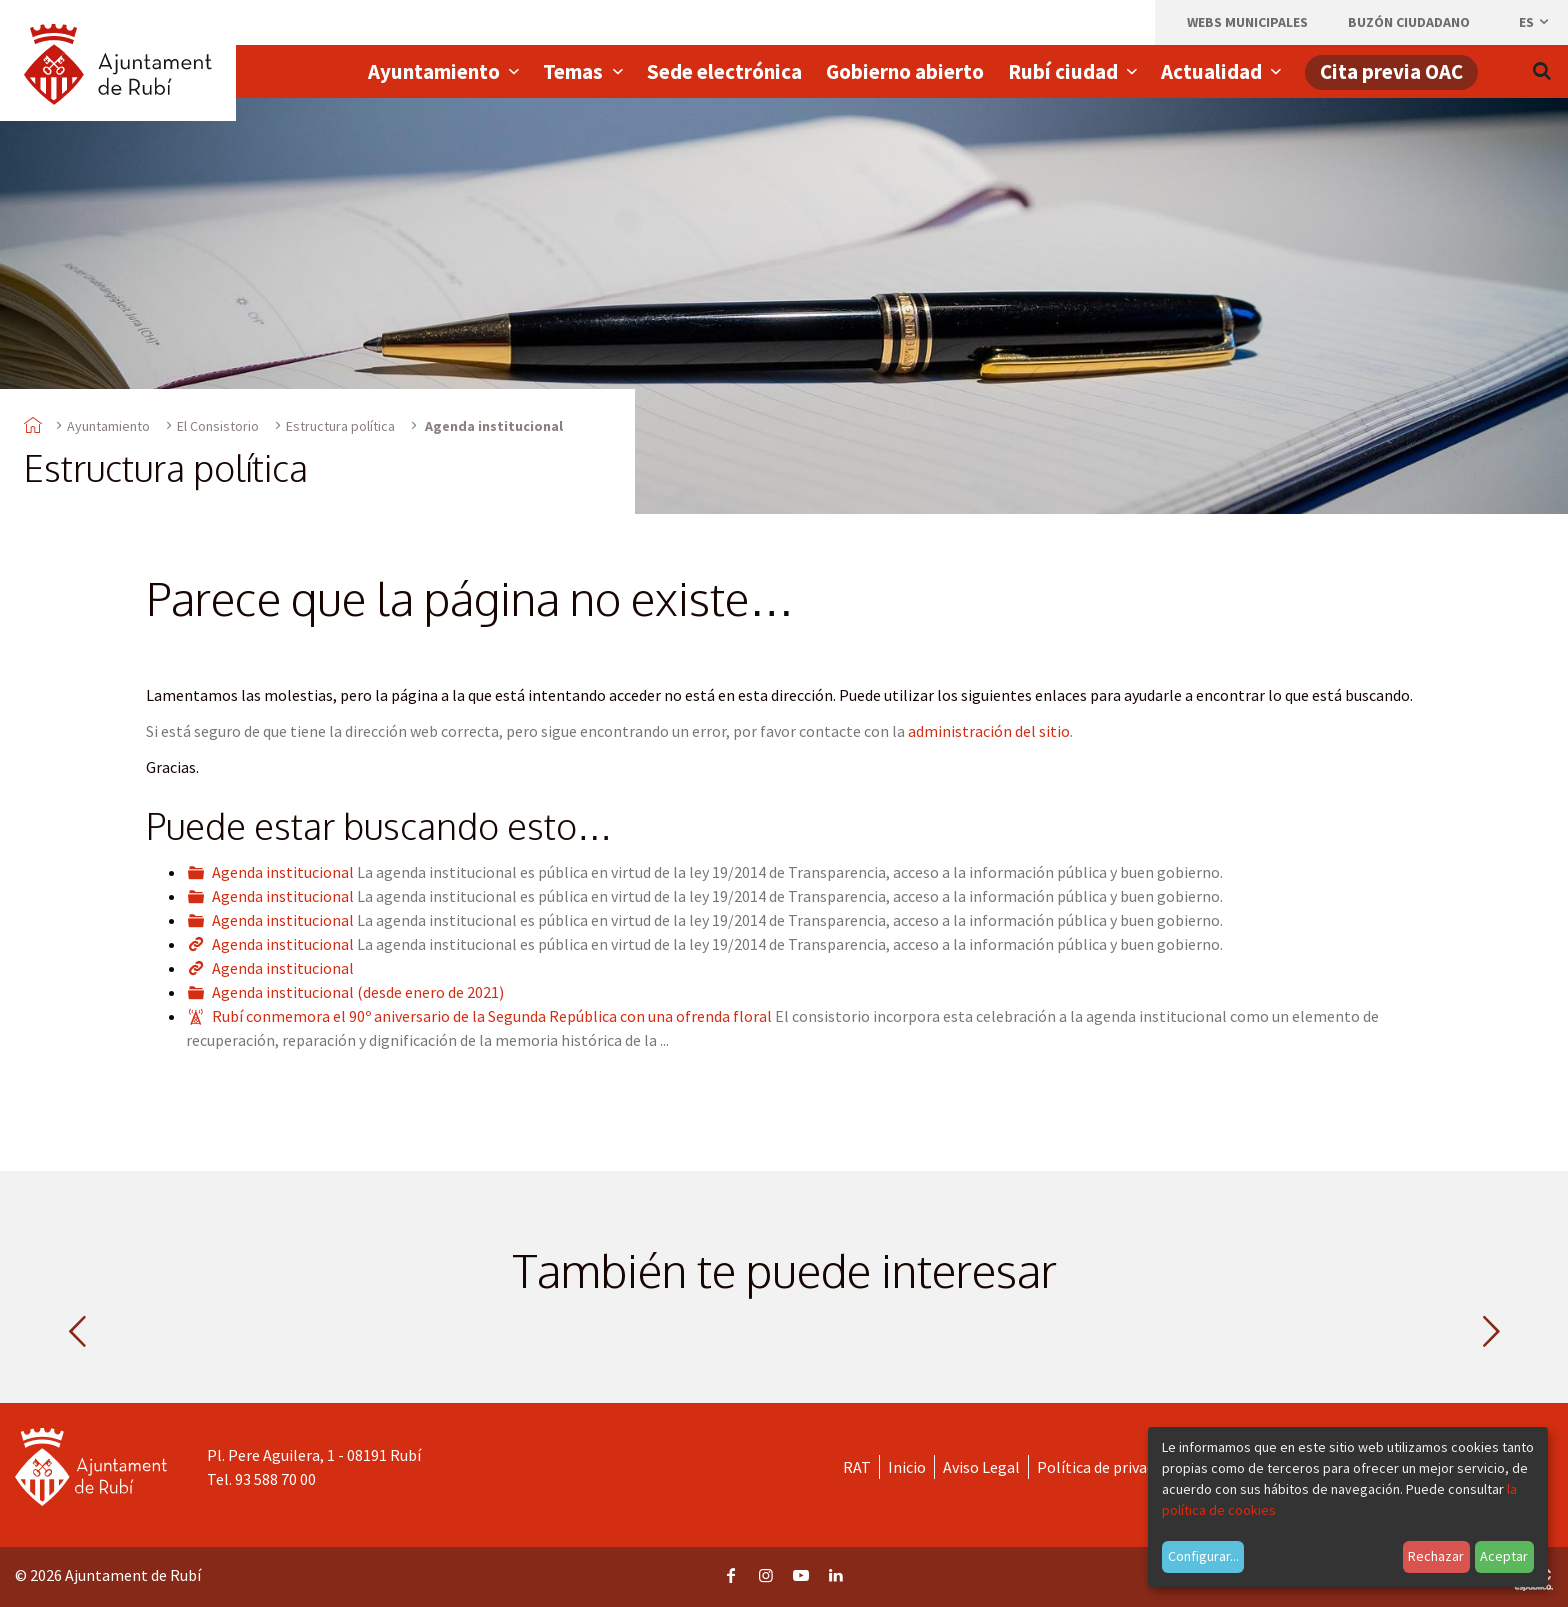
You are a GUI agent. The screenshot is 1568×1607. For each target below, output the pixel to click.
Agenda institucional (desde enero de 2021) (358, 992)
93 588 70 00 (275, 1479)
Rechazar (1436, 1556)
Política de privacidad (1109, 1467)
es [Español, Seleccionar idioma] (1535, 22)
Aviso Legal (981, 1467)
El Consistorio (218, 426)
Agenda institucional (283, 872)
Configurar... (1203, 1556)
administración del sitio (989, 731)
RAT (857, 1467)
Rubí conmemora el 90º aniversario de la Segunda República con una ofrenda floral (492, 1016)
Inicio (907, 1467)
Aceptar (1504, 1556)
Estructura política (340, 426)
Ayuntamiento (108, 426)
